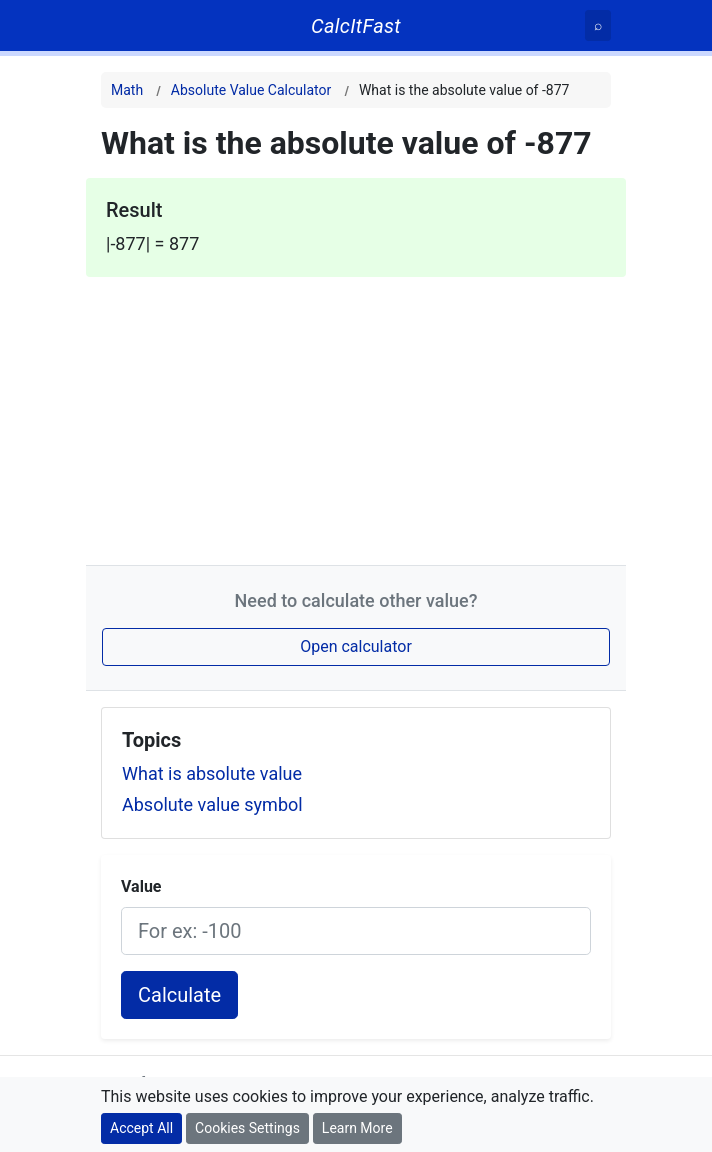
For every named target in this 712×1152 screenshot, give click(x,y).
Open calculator (356, 646)
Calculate (179, 995)
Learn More (357, 1128)
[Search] (598, 25)
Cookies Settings (247, 1128)
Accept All (141, 1128)
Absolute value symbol (212, 804)
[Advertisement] (356, 417)
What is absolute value (212, 773)
